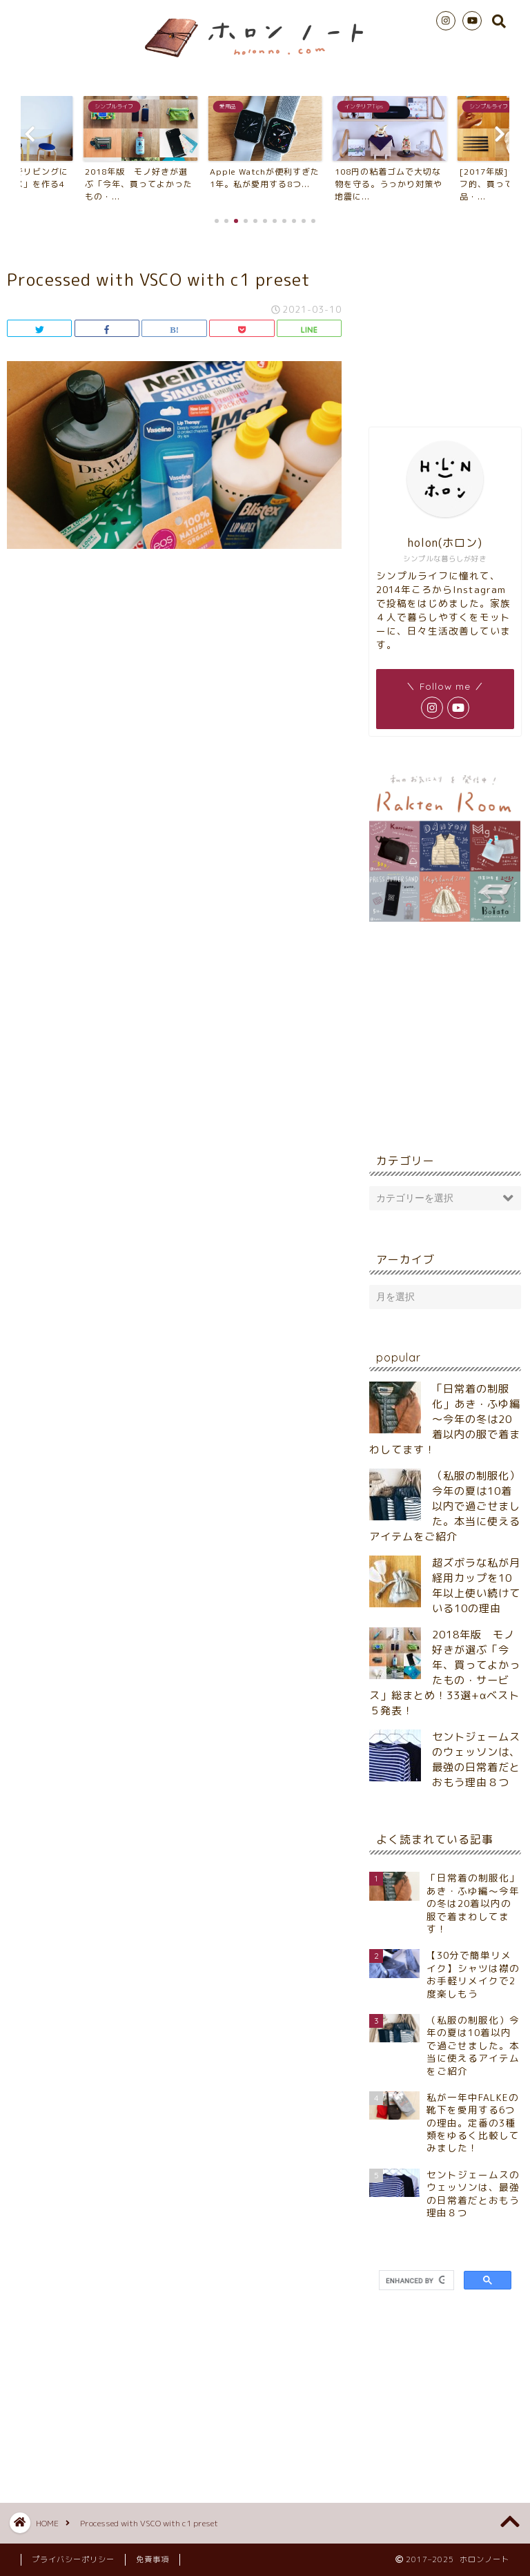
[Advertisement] (444, 324)
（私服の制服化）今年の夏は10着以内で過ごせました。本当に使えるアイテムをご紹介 (444, 1506)
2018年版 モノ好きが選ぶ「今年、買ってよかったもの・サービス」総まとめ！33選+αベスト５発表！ (444, 1672)
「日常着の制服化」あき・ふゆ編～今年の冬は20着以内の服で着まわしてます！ (444, 1419)
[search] (415, 2280)
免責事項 (152, 2559)
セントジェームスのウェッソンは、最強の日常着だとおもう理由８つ (476, 1760)
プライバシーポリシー (73, 2559)
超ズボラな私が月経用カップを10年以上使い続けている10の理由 (476, 1586)
